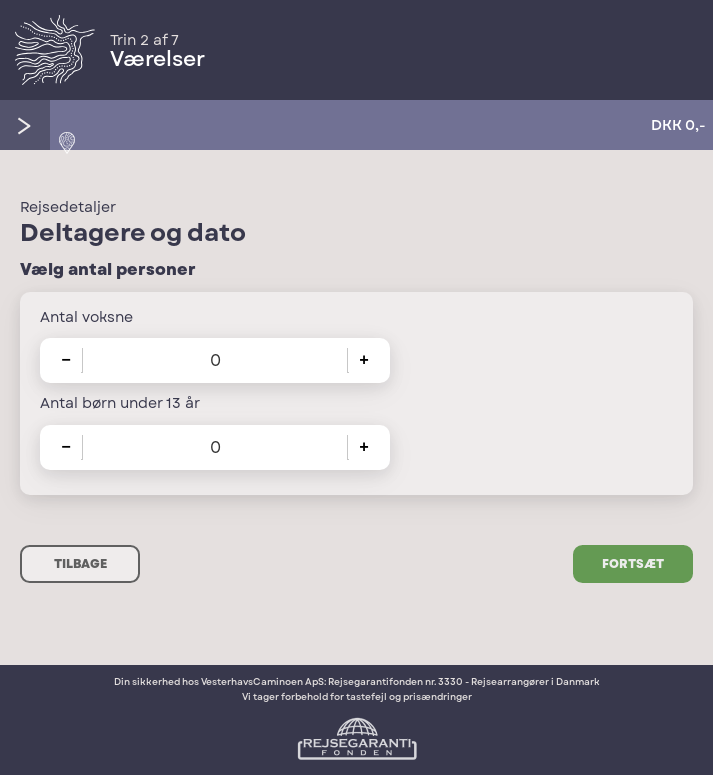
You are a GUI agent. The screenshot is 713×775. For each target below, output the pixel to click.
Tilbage (80, 564)
